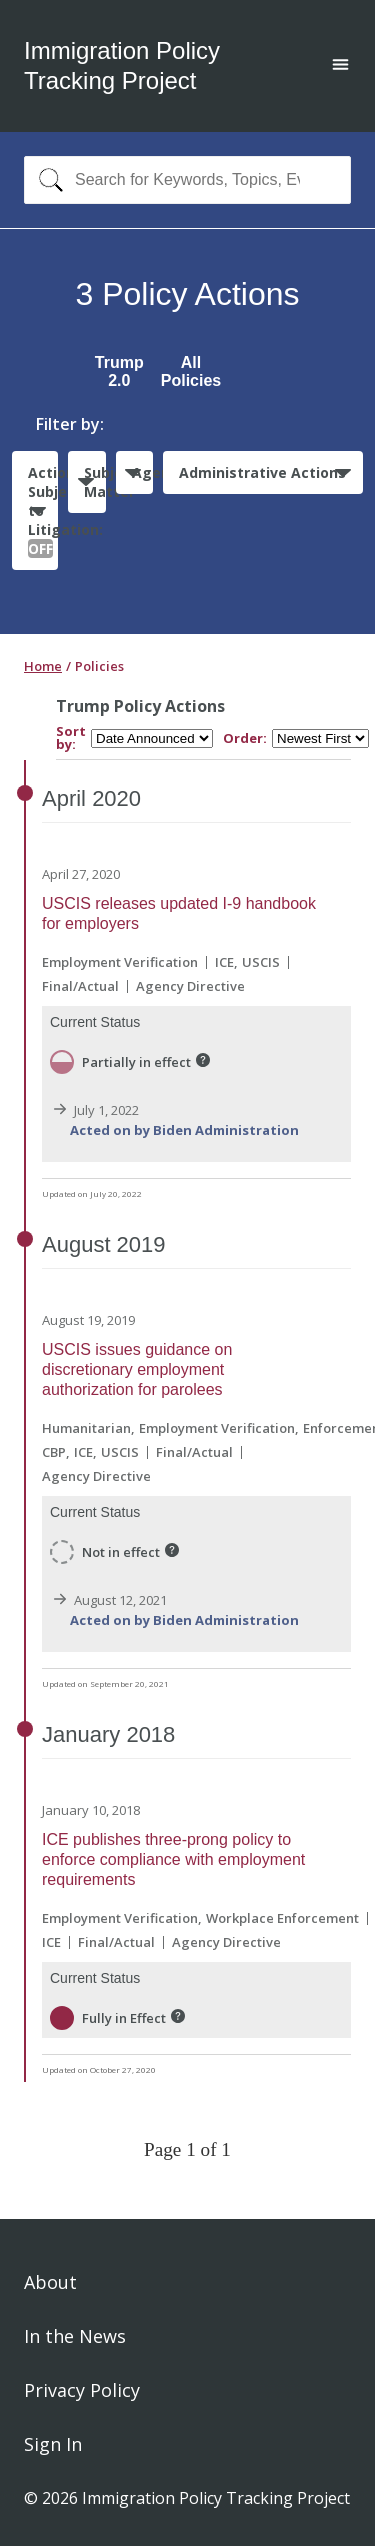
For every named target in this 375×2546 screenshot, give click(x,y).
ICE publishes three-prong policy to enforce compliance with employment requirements (173, 1859)
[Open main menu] (340, 66)
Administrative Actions (262, 472)
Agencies (142, 472)
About (50, 2282)
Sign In (53, 2444)
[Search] (46, 180)
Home (43, 666)
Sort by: (71, 738)
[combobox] (187, 180)
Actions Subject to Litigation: (43, 510)
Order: (245, 738)
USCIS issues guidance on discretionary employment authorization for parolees (137, 1369)
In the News (75, 2336)
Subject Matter (94, 482)
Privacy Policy (82, 2390)
